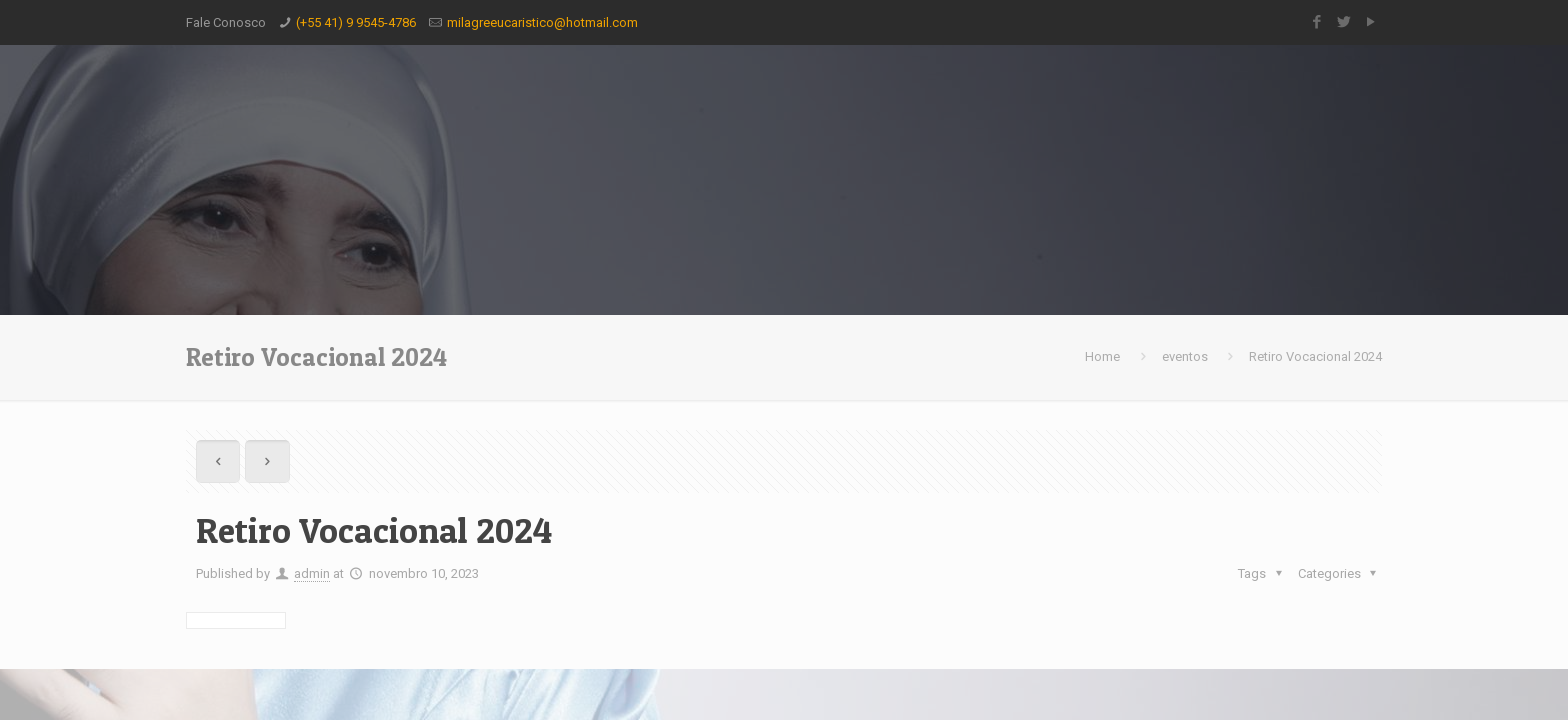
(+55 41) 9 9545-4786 (356, 22)
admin (312, 573)
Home (1102, 356)
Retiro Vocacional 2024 (1315, 356)
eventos (1185, 356)
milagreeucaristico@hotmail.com (542, 22)
